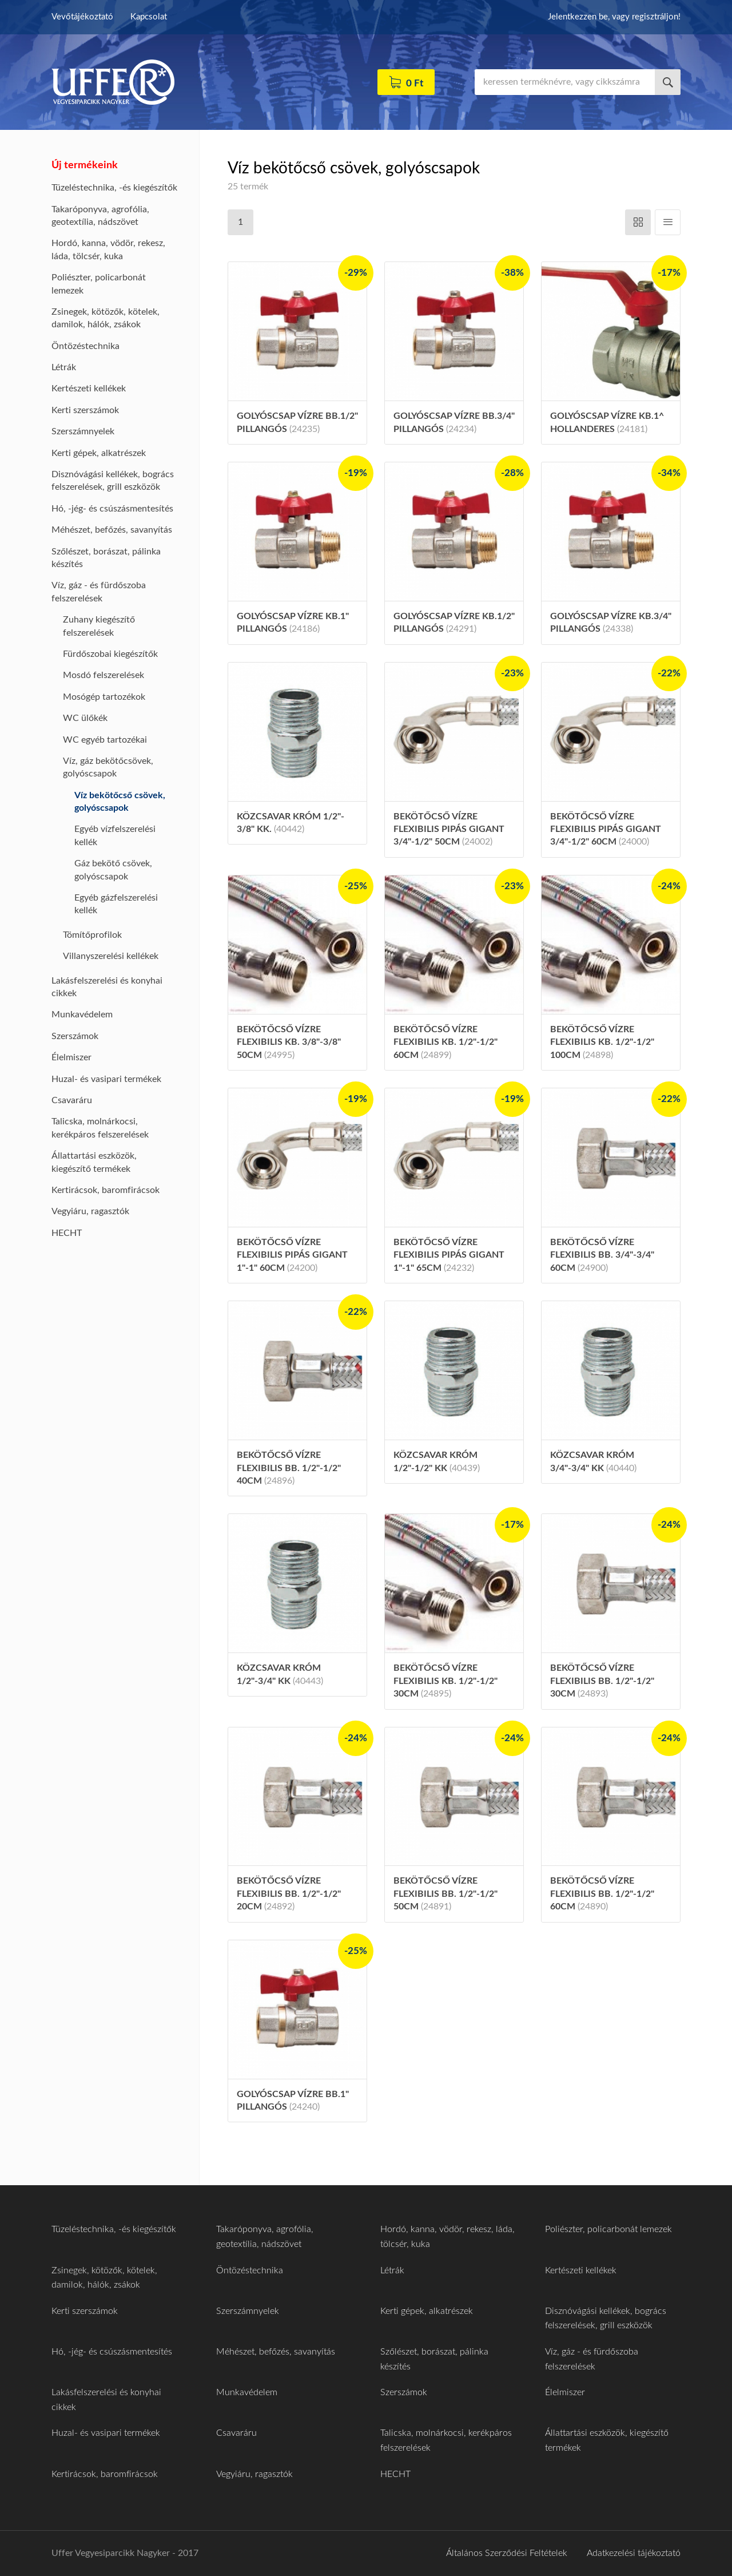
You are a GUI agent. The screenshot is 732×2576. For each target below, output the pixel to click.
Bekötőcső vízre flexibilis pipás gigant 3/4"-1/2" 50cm (448, 829)
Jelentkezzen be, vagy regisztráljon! (614, 17)
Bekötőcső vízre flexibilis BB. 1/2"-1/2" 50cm (445, 1893)
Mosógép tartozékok (104, 697)
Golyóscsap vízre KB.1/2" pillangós (454, 622)
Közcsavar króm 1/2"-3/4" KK (280, 1674)
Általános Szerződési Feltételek (506, 2553)
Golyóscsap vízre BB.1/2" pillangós (297, 422)
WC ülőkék (85, 718)
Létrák (63, 367)
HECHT (66, 1233)
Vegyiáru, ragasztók (90, 1211)
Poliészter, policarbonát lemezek (608, 2229)
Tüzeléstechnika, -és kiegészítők (114, 187)
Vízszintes (638, 222)
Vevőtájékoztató (82, 17)
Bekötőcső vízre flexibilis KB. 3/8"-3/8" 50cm (289, 1042)
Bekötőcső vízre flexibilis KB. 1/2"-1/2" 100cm (602, 1042)
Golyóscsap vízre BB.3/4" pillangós (454, 422)
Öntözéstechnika (85, 346)
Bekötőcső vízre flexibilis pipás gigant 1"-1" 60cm (292, 1255)
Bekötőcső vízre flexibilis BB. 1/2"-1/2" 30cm (602, 1680)
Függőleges (668, 222)
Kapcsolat (148, 17)
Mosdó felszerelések (103, 675)
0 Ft (414, 83)
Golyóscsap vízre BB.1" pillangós (293, 2100)
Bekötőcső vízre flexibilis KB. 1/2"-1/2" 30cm (445, 1680)
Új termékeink (84, 165)
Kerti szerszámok (85, 410)
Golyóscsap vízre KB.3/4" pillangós (610, 622)
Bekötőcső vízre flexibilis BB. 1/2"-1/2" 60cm (602, 1893)
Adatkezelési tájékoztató (634, 2553)
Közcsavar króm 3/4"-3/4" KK (593, 1461)
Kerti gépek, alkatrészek (98, 453)
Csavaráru (71, 1100)
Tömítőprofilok (92, 935)
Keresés (668, 82)
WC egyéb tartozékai (105, 739)
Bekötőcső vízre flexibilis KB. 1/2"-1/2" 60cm (445, 1042)
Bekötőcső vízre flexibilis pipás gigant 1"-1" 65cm (448, 1255)
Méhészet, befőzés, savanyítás (111, 529)
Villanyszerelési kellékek (110, 956)
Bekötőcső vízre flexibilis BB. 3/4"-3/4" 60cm (602, 1255)
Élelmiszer (71, 1057)
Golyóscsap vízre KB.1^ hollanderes (607, 422)
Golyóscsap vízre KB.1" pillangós (293, 622)
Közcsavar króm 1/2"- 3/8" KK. (290, 823)
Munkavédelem (82, 1014)
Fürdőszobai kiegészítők (110, 654)
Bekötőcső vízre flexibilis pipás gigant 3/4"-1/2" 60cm (605, 829)
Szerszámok (74, 1036)
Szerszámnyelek (82, 431)
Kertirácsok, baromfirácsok (105, 1190)
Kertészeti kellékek (88, 388)
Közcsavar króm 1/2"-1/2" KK (436, 1461)
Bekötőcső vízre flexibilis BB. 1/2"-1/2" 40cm (289, 1468)
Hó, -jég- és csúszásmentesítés (112, 508)
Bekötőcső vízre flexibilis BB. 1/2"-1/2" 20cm (289, 1893)
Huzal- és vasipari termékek (106, 1079)
